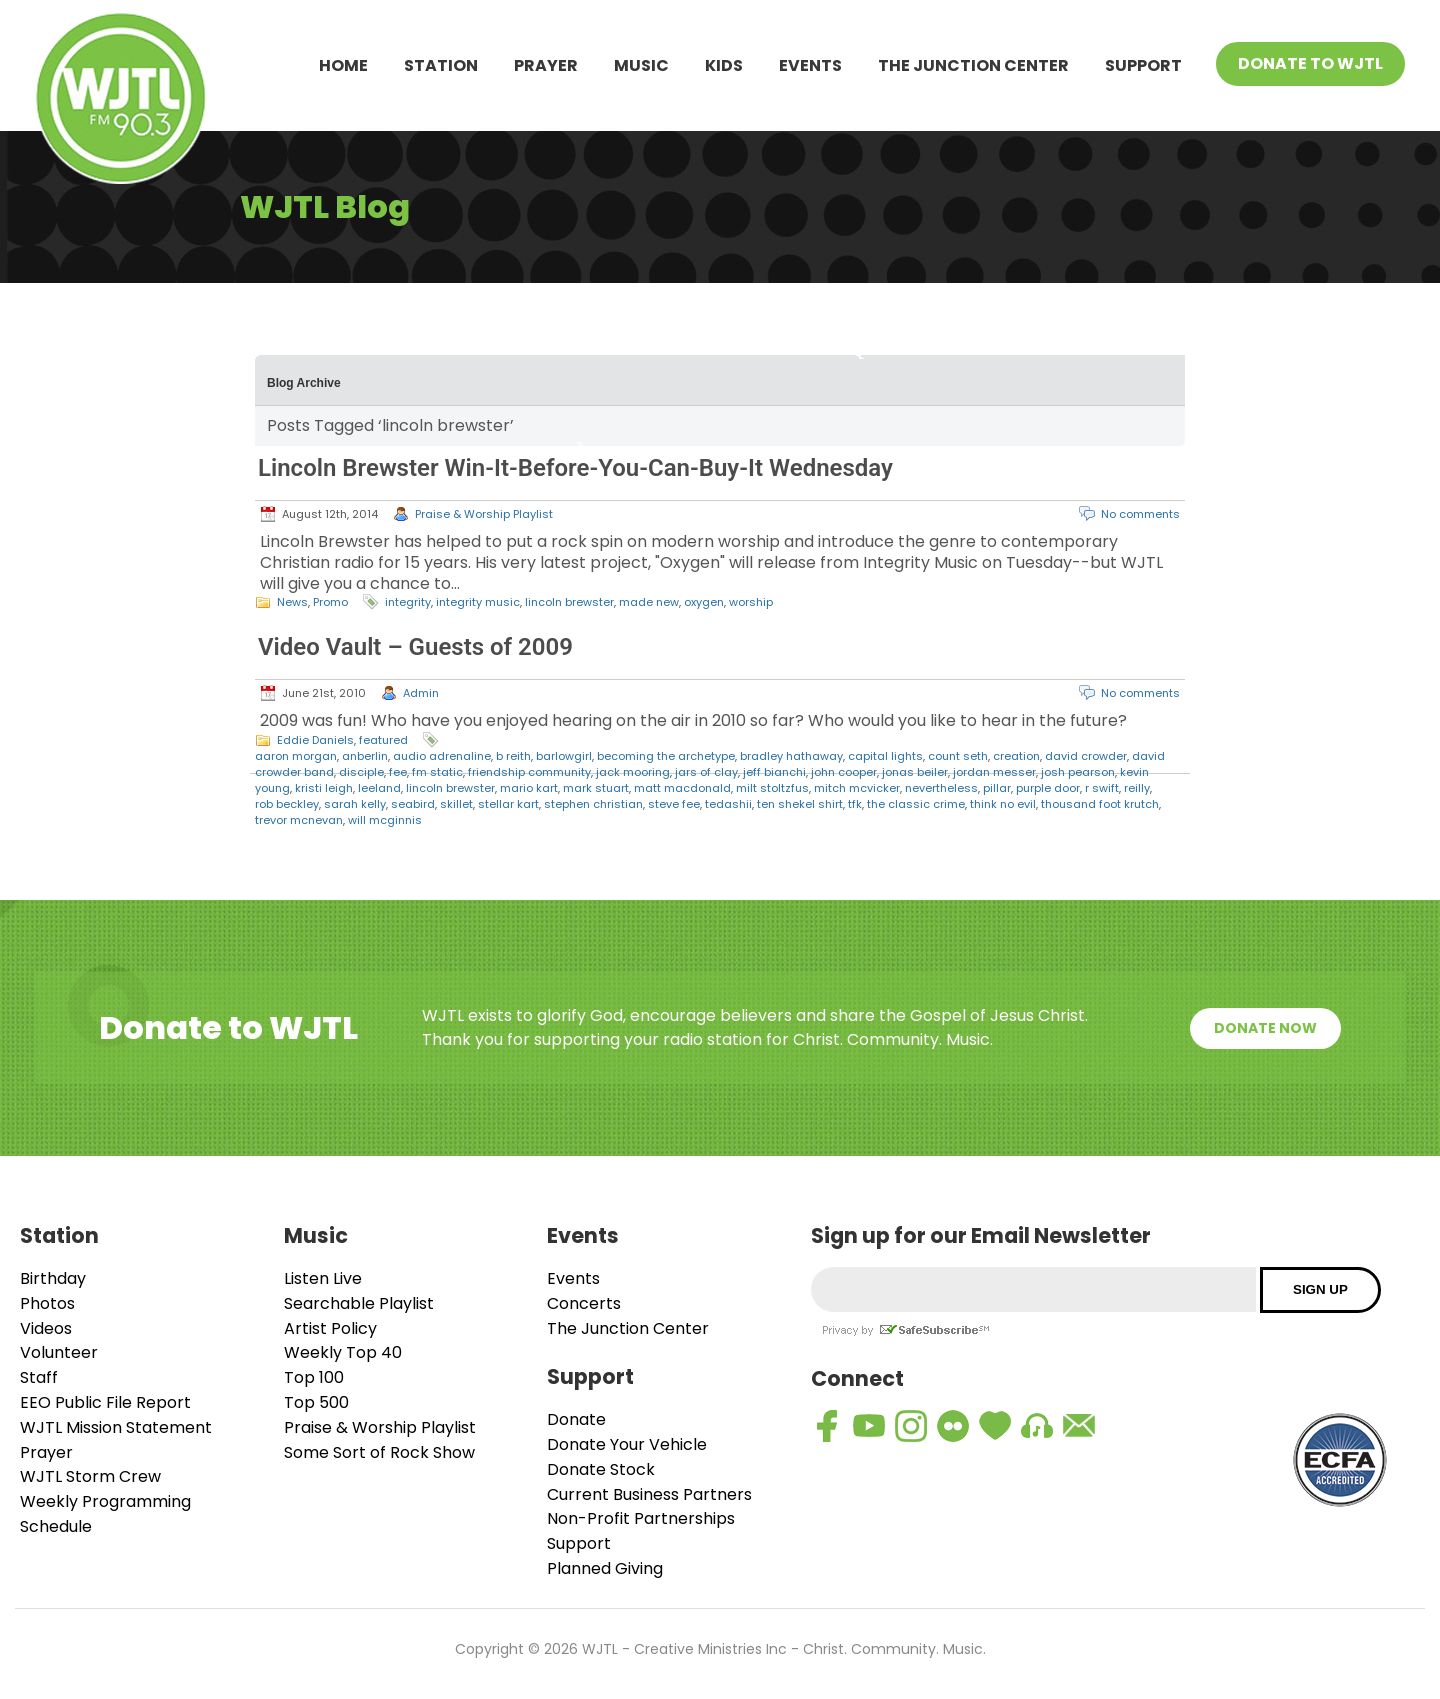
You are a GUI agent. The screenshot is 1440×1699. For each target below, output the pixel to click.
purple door (1048, 788)
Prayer (546, 65)
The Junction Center (973, 65)
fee (398, 772)
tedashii (728, 804)
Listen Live (323, 1278)
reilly (1137, 788)
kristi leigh (324, 788)
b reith (513, 756)
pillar (997, 788)
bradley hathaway (791, 756)
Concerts (584, 1303)
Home (343, 65)
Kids (724, 65)
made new (649, 602)
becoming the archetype (666, 756)
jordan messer (994, 772)
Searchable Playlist (359, 1303)
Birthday (53, 1278)
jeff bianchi (774, 772)
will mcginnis (385, 820)
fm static (437, 772)
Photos (47, 1303)
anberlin (365, 756)
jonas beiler (915, 772)
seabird (413, 804)
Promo (330, 602)
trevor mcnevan (299, 820)
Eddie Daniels (315, 740)
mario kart (529, 788)
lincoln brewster (569, 602)
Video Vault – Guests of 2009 (415, 647)
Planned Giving (605, 1568)
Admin (421, 693)
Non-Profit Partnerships (641, 1518)
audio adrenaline (442, 756)
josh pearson (1078, 772)
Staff (39, 1377)
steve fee (674, 804)
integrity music (478, 602)
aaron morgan (296, 756)
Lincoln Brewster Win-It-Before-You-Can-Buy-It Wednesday (575, 468)
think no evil (1003, 804)
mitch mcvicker (857, 788)
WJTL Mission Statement (116, 1427)
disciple (361, 772)
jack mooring (633, 772)
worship (751, 602)
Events (810, 65)
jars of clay (706, 772)
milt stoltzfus (772, 788)
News (292, 602)
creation (1016, 756)
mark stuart (596, 788)
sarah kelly (355, 804)
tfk (855, 804)
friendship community (529, 772)
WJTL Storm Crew (90, 1476)
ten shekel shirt (800, 804)
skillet (456, 804)
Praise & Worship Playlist (484, 514)
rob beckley (287, 804)
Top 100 (314, 1377)
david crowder (1086, 756)
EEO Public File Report (105, 1402)
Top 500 (316, 1402)
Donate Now (1265, 1028)
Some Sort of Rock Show (379, 1452)
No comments (1140, 514)
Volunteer (59, 1352)
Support (1143, 65)
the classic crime (916, 804)
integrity (408, 602)
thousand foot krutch (1100, 804)
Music (641, 65)
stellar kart (508, 804)
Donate (576, 1419)
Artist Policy (330, 1328)
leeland (379, 788)
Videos (46, 1328)
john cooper (844, 772)
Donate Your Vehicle (627, 1444)
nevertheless (941, 788)
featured (383, 740)
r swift (1102, 788)
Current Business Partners (649, 1494)
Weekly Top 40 (343, 1352)
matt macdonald (682, 788)
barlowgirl (564, 756)
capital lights (885, 756)
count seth (958, 756)
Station (441, 65)
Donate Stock (601, 1469)
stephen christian (593, 804)
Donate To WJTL (1310, 63)
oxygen (704, 602)
